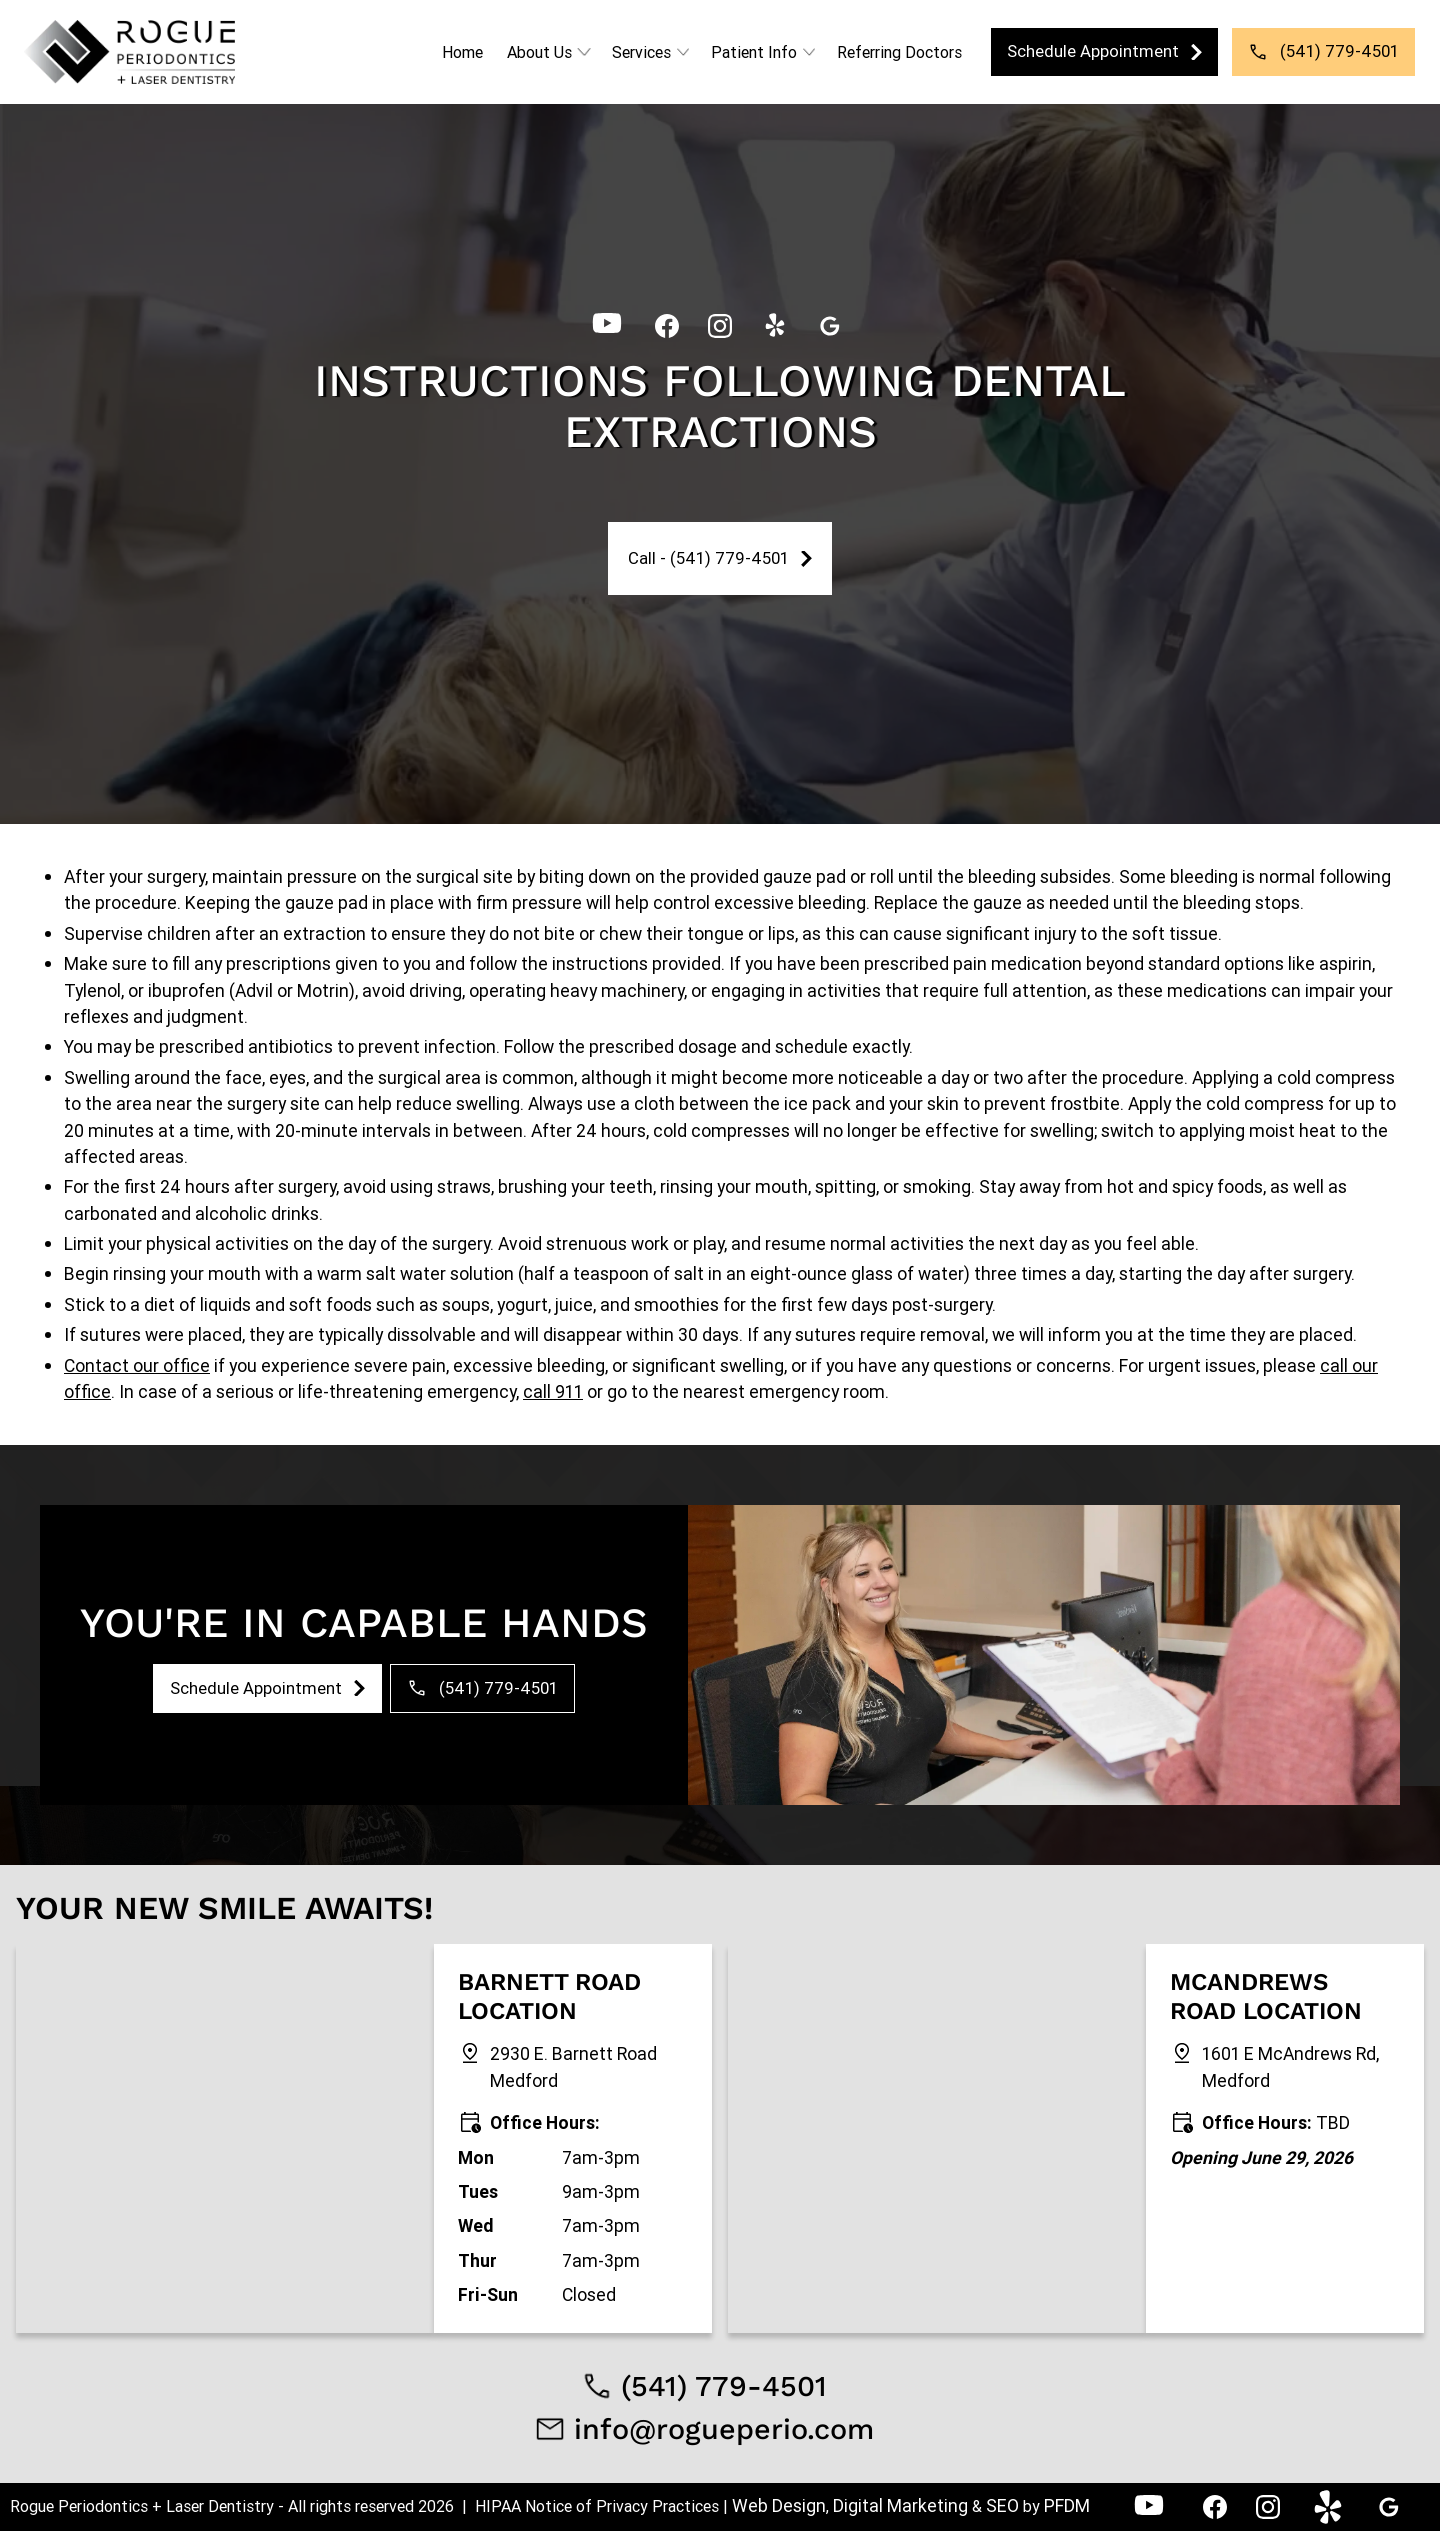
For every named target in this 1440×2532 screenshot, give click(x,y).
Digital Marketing (902, 2505)
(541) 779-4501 (724, 2386)
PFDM (1067, 2505)
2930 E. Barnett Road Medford (573, 2066)
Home (462, 52)
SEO (1002, 2505)
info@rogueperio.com (724, 2429)
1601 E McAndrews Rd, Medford (1290, 2066)
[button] (547, 52)
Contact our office (137, 1365)
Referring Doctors (899, 52)
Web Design (779, 2505)
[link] (129, 52)
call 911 (553, 1391)
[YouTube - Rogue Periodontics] (607, 324)
